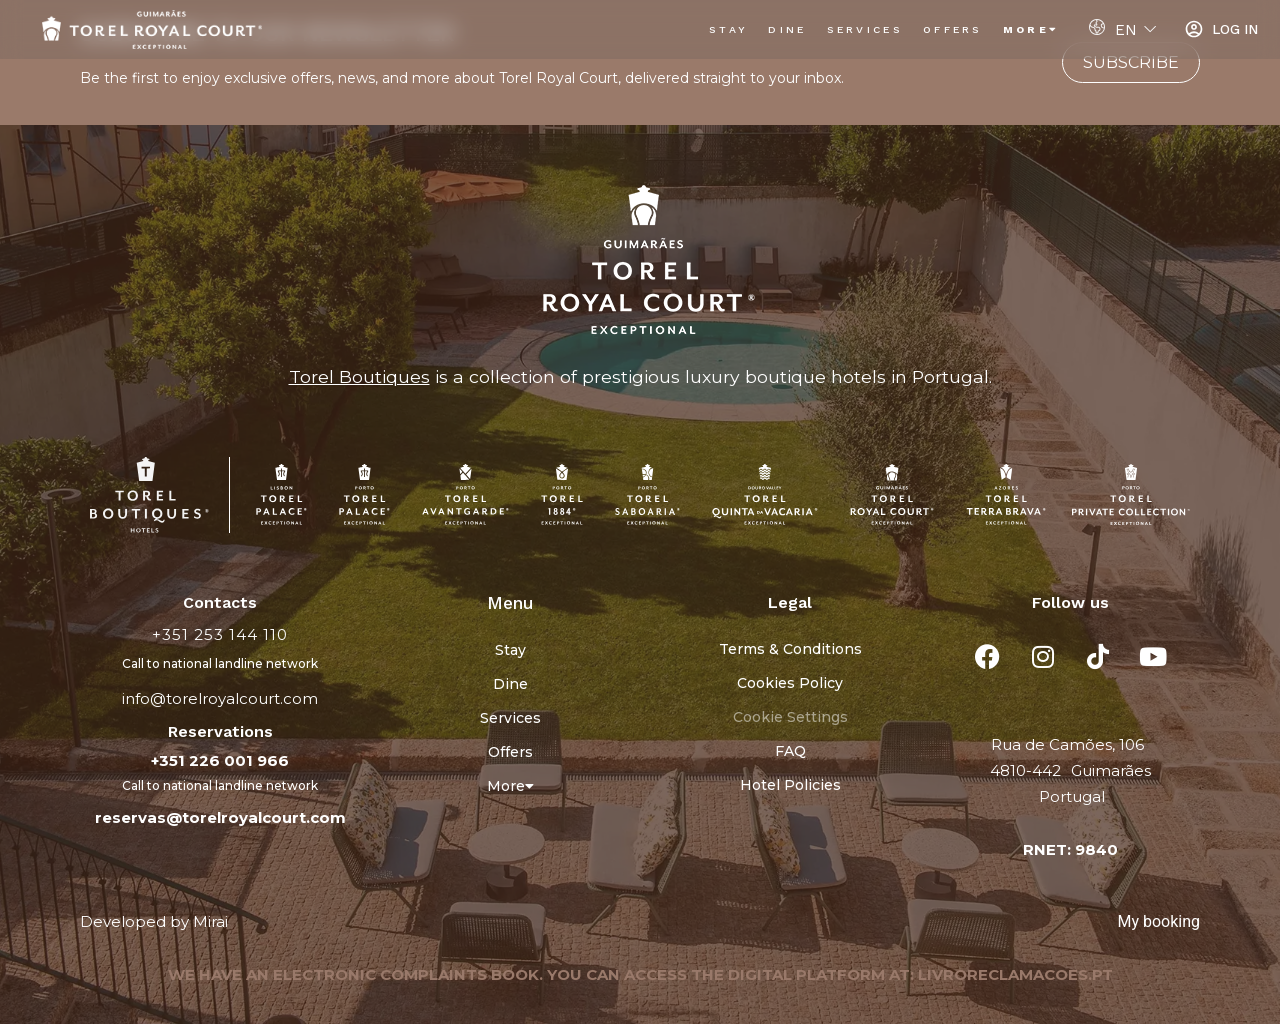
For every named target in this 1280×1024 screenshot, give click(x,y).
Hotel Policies (790, 785)
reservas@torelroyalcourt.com (220, 817)
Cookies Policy (790, 683)
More (1031, 29)
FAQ (790, 751)
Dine (787, 29)
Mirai (210, 921)
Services (865, 29)
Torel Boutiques (359, 376)
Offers (953, 29)
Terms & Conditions (790, 649)
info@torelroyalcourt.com (220, 698)
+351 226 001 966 (220, 760)
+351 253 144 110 (220, 634)
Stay (728, 29)
